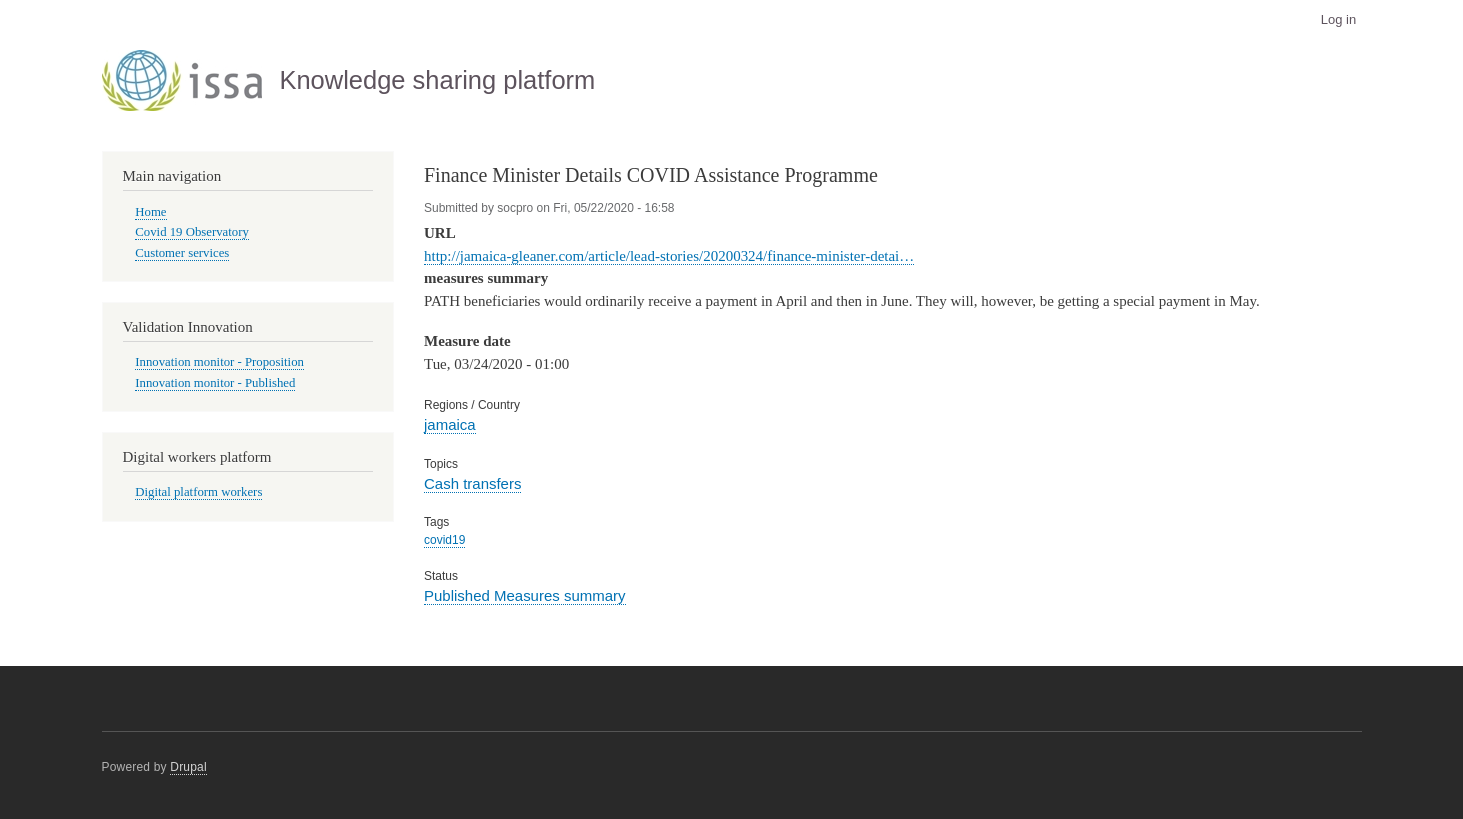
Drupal (188, 767)
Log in (1338, 19)
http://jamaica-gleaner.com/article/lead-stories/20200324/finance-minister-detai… (669, 256)
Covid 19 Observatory (192, 232)
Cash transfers (472, 483)
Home (150, 212)
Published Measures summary (525, 595)
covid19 (444, 540)
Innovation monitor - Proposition (219, 362)
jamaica (450, 424)
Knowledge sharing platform (437, 80)
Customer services (182, 253)
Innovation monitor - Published (215, 383)
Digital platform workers (198, 492)
